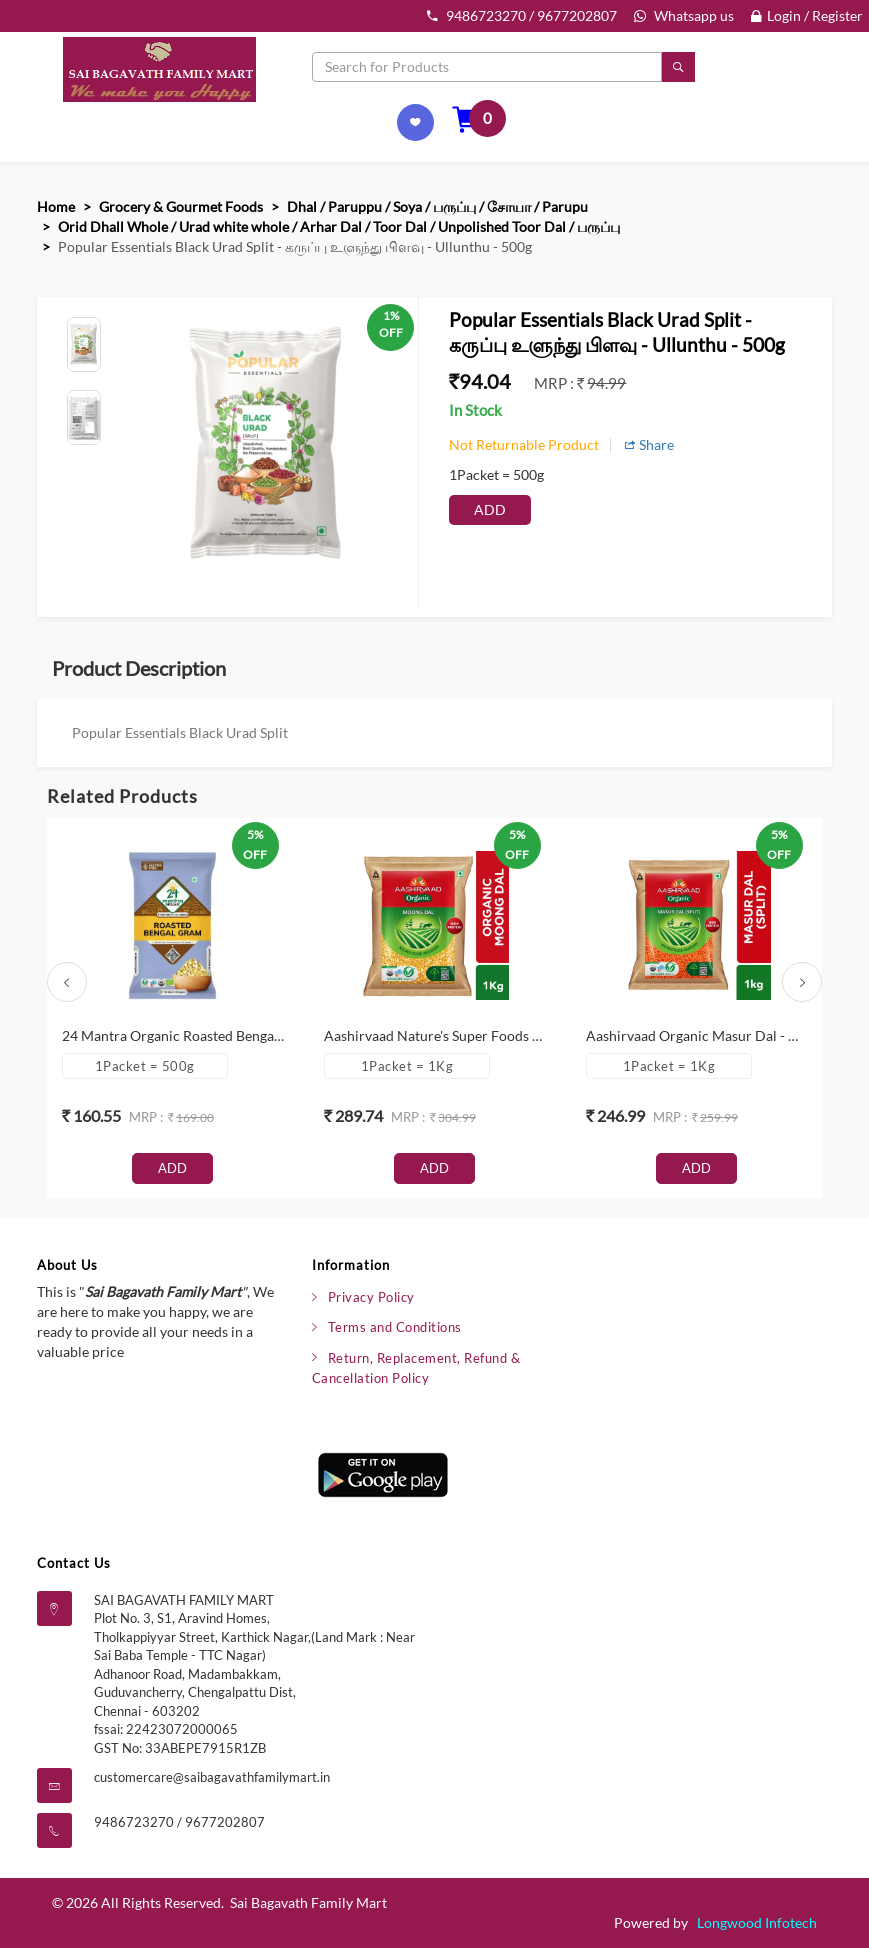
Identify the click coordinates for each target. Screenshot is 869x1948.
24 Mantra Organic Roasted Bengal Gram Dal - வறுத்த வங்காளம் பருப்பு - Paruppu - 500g (173, 1035)
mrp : (555, 383)
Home (56, 206)
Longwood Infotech (757, 1922)
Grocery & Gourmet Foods (181, 206)
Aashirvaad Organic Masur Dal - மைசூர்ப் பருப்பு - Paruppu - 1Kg (697, 1035)
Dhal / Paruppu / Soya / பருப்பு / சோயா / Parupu (437, 206)
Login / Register (807, 15)
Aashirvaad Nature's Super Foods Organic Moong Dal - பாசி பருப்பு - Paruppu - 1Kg (435, 1035)
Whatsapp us (684, 15)
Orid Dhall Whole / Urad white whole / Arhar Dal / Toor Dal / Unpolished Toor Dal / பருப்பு (339, 226)
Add (490, 509)
